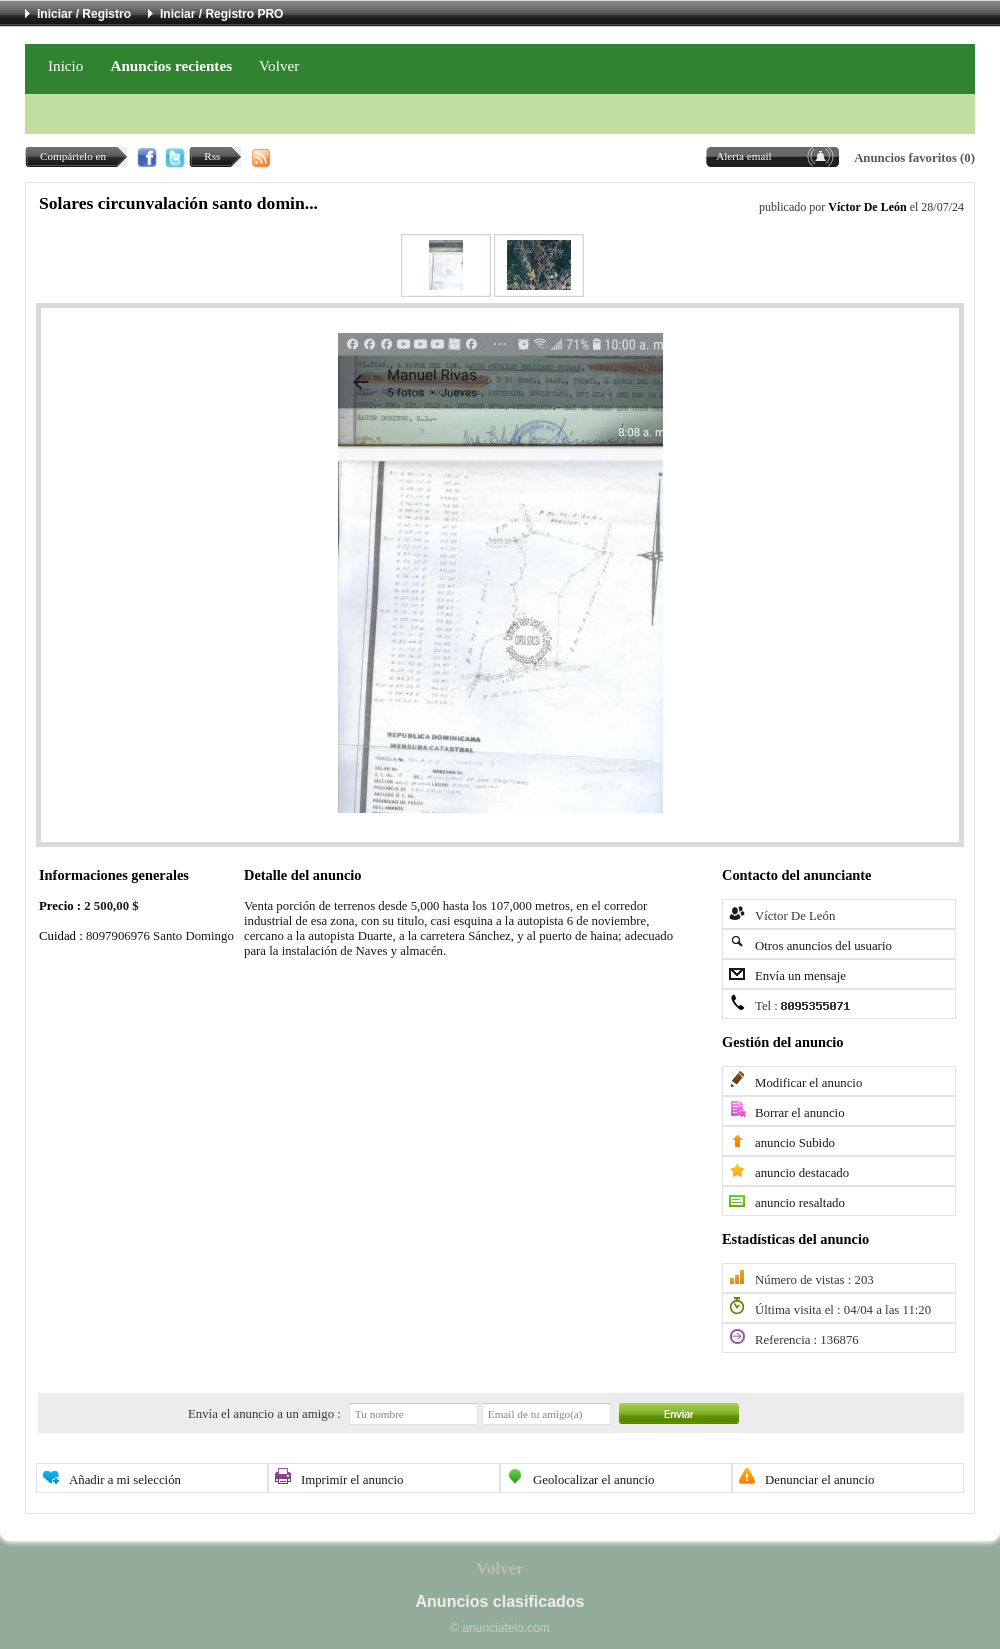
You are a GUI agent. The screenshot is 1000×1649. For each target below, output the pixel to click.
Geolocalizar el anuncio (594, 1480)
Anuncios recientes (171, 65)
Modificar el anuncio (808, 1083)
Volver (279, 65)
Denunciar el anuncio (819, 1480)
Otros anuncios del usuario (823, 946)
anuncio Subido (795, 1143)
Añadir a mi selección (125, 1480)
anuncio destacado (802, 1173)
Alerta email (744, 156)
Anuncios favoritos (905, 158)
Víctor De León (867, 207)
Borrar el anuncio (800, 1113)
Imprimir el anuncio (352, 1480)
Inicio (65, 65)
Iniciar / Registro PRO (221, 14)
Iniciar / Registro (84, 14)
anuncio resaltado (800, 1203)
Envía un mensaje (800, 976)
